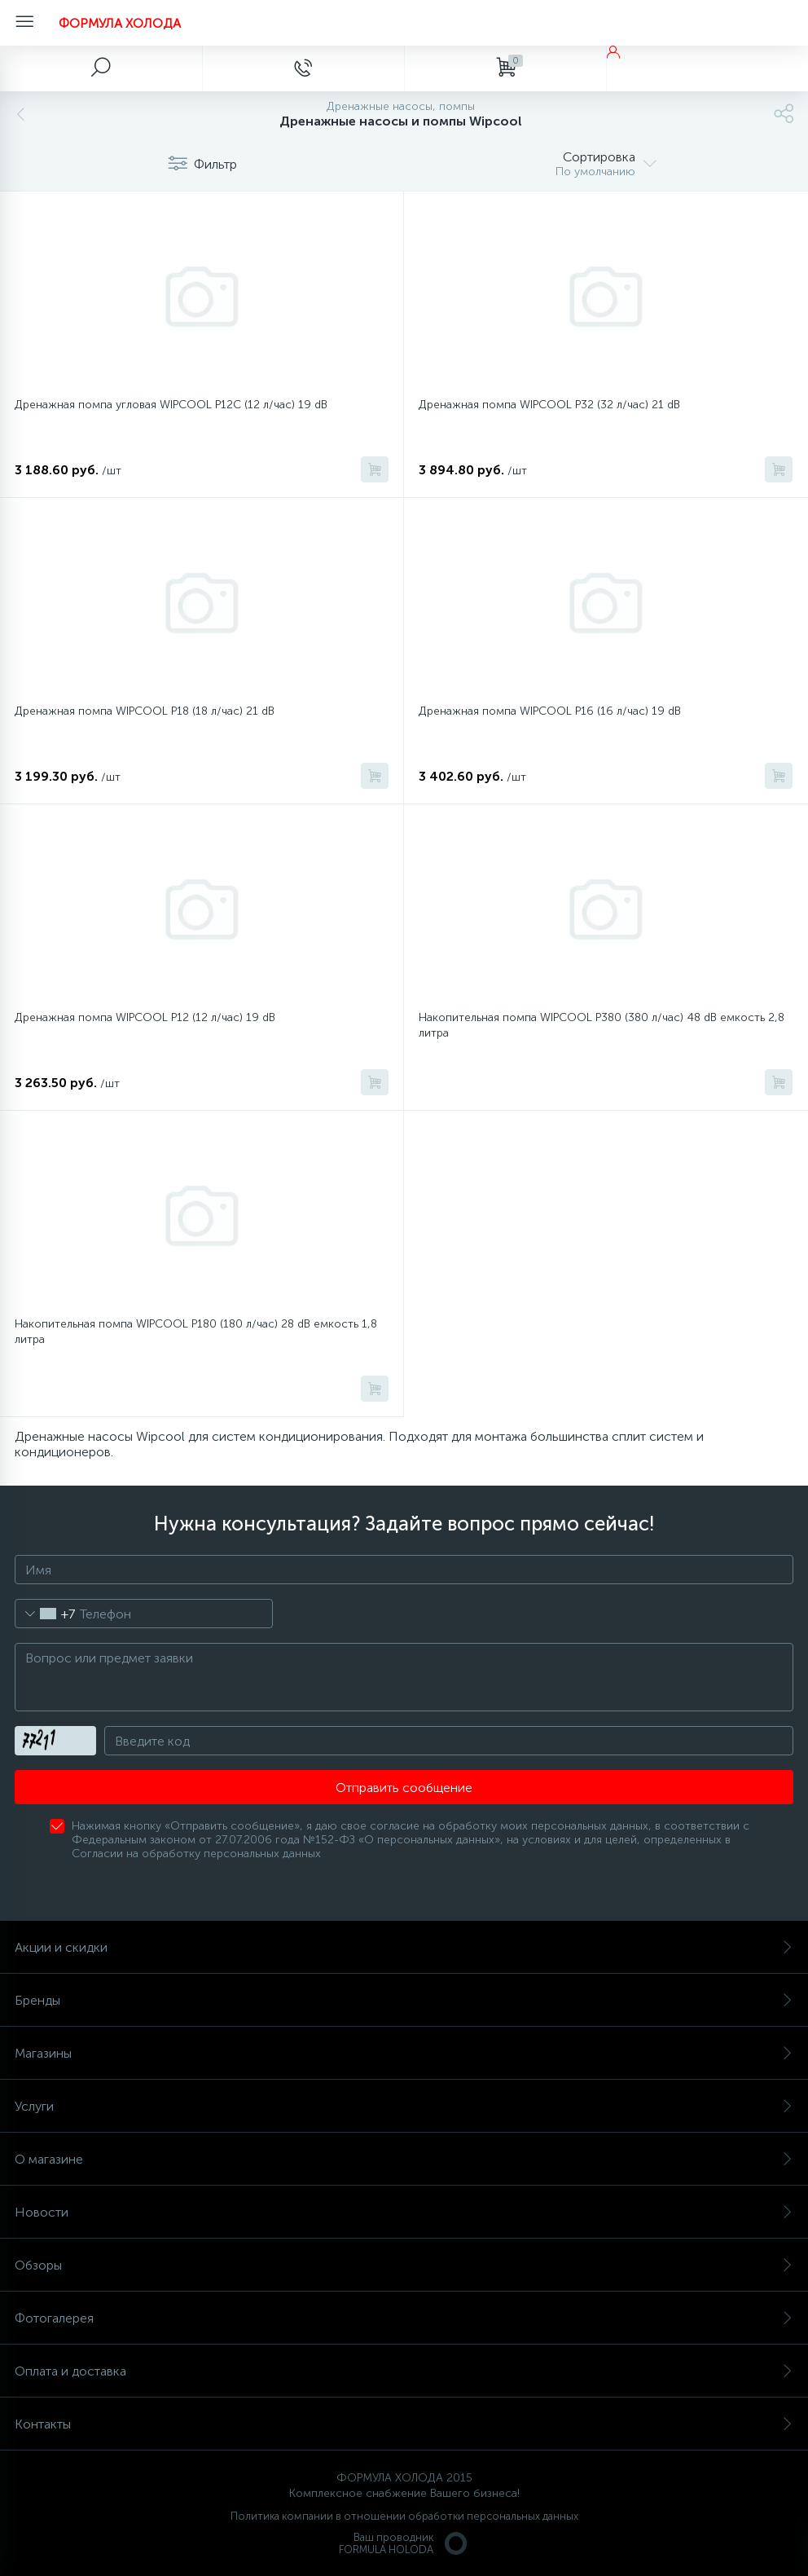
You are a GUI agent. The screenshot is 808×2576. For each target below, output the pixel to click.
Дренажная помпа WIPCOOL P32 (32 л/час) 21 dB (549, 405)
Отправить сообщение (404, 1787)
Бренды (404, 2000)
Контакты (404, 2424)
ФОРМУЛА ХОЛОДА (120, 23)
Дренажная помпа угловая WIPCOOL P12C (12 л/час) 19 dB (171, 405)
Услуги (404, 2106)
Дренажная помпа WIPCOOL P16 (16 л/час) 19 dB (550, 711)
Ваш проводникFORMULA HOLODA (404, 2543)
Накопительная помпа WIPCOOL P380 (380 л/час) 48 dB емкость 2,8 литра (601, 1025)
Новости (404, 2212)
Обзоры (404, 2265)
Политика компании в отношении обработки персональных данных (404, 2516)
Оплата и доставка (404, 2371)
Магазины (404, 2053)
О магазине (404, 2159)
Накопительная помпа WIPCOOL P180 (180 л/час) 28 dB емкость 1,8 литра (196, 1331)
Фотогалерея (404, 2318)
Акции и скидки (404, 1947)
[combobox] (45, 1613)
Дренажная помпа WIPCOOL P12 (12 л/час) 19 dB (145, 1017)
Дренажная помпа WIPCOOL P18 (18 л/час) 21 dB (144, 711)
